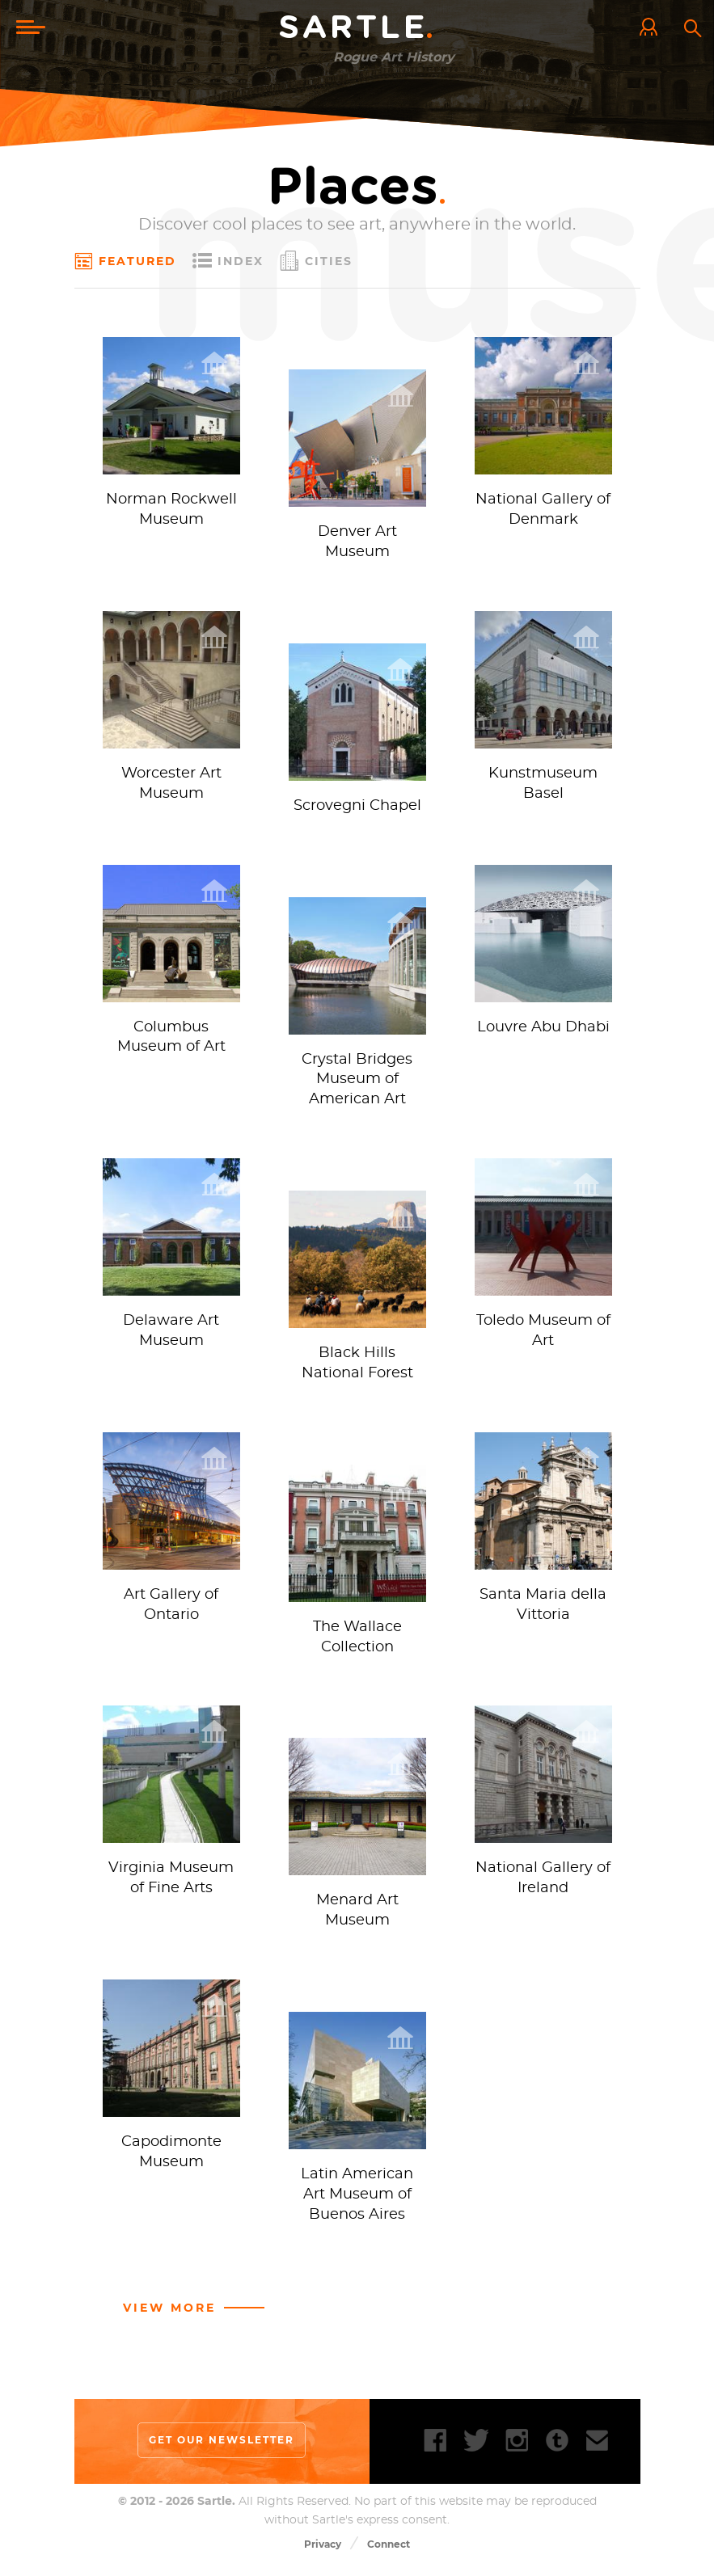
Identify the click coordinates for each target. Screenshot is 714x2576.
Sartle (357, 28)
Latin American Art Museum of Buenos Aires (357, 2200)
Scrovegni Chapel (357, 807)
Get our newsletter (221, 2446)
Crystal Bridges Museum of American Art (357, 1082)
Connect (388, 2550)
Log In (652, 28)
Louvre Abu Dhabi (543, 1029)
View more (169, 2313)
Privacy (322, 2550)
